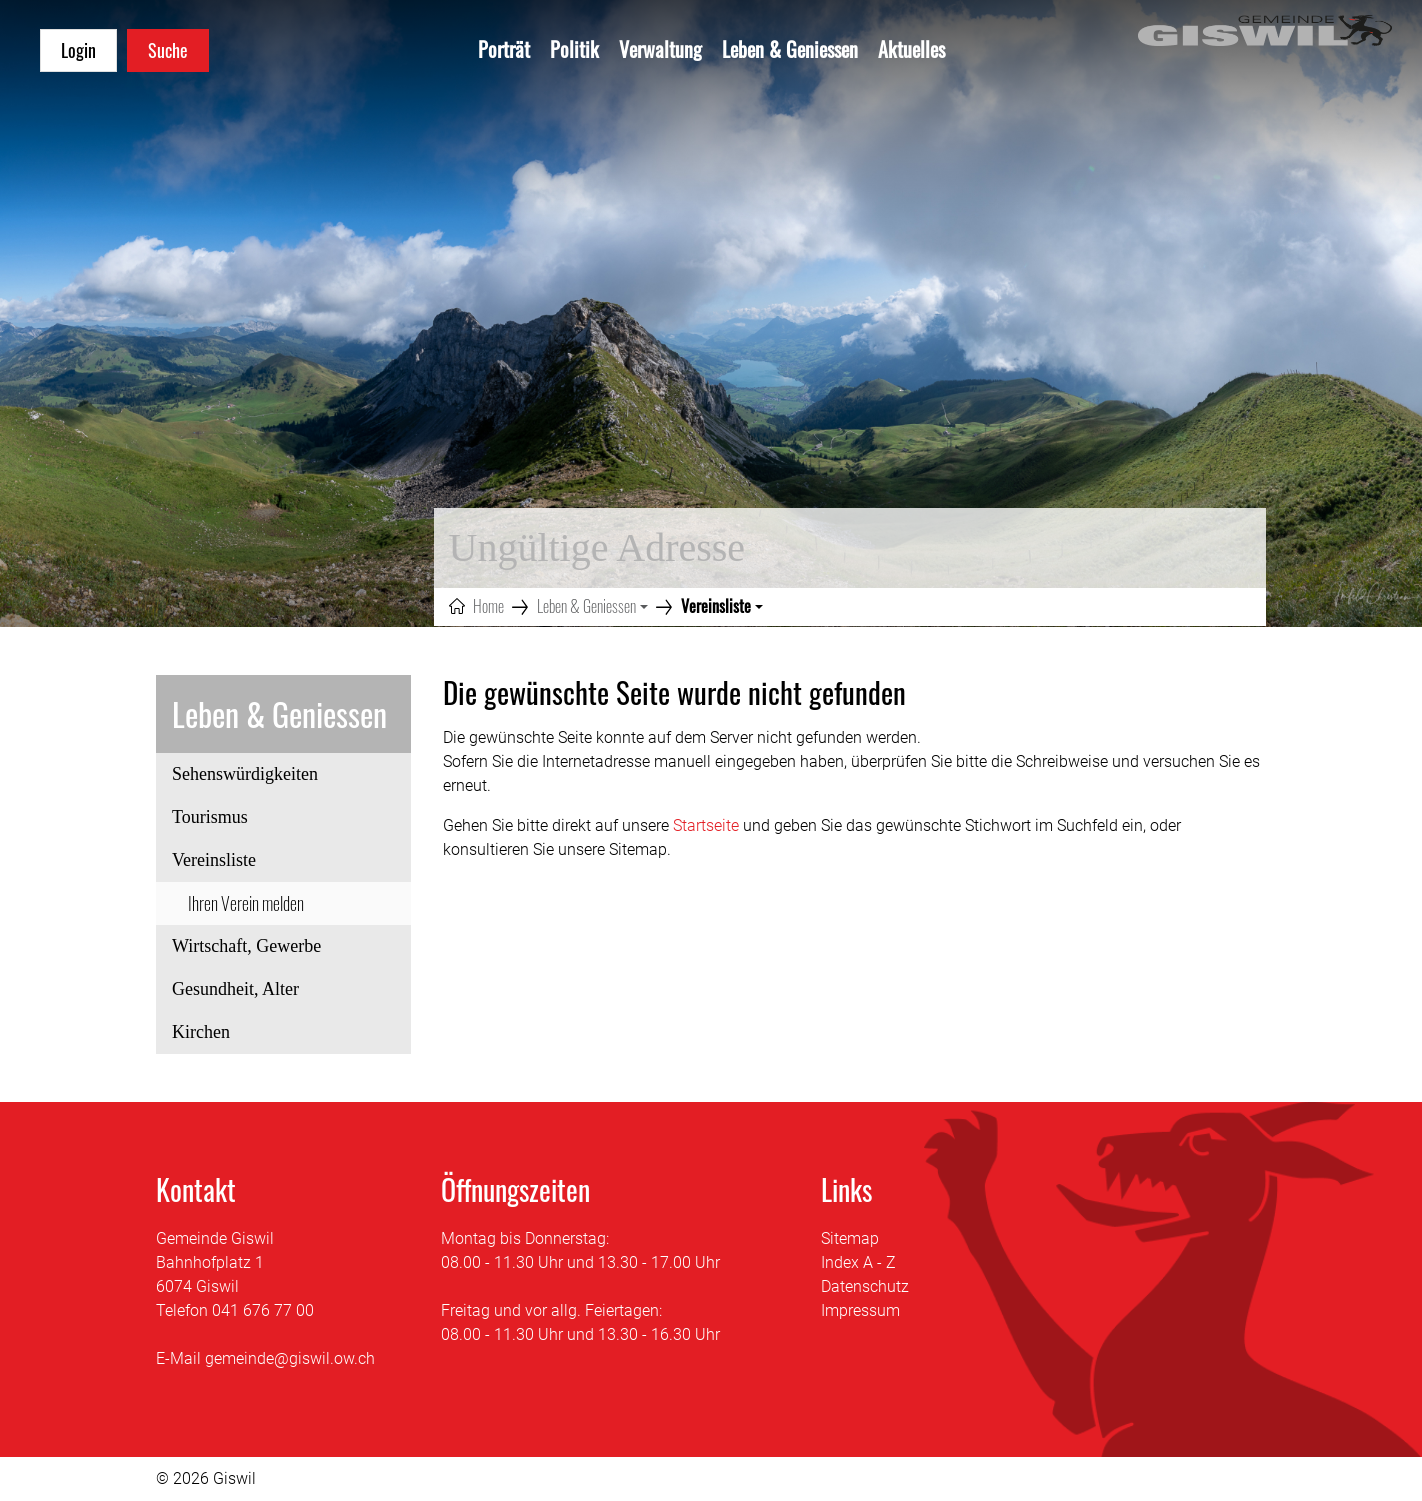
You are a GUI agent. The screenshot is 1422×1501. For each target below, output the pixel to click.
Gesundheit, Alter (235, 989)
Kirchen (201, 1032)
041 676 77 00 (263, 1310)
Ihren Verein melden (246, 903)
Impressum (860, 1310)
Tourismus (210, 817)
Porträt (504, 49)
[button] (592, 606)
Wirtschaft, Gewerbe (246, 946)
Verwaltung (660, 49)
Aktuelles (911, 49)
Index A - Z (858, 1262)
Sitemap (850, 1238)
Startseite (706, 825)
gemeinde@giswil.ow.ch (290, 1358)
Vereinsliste (225, 866)
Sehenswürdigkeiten (245, 774)
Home (488, 606)
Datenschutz (865, 1286)
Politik (574, 49)
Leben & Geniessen (790, 49)
